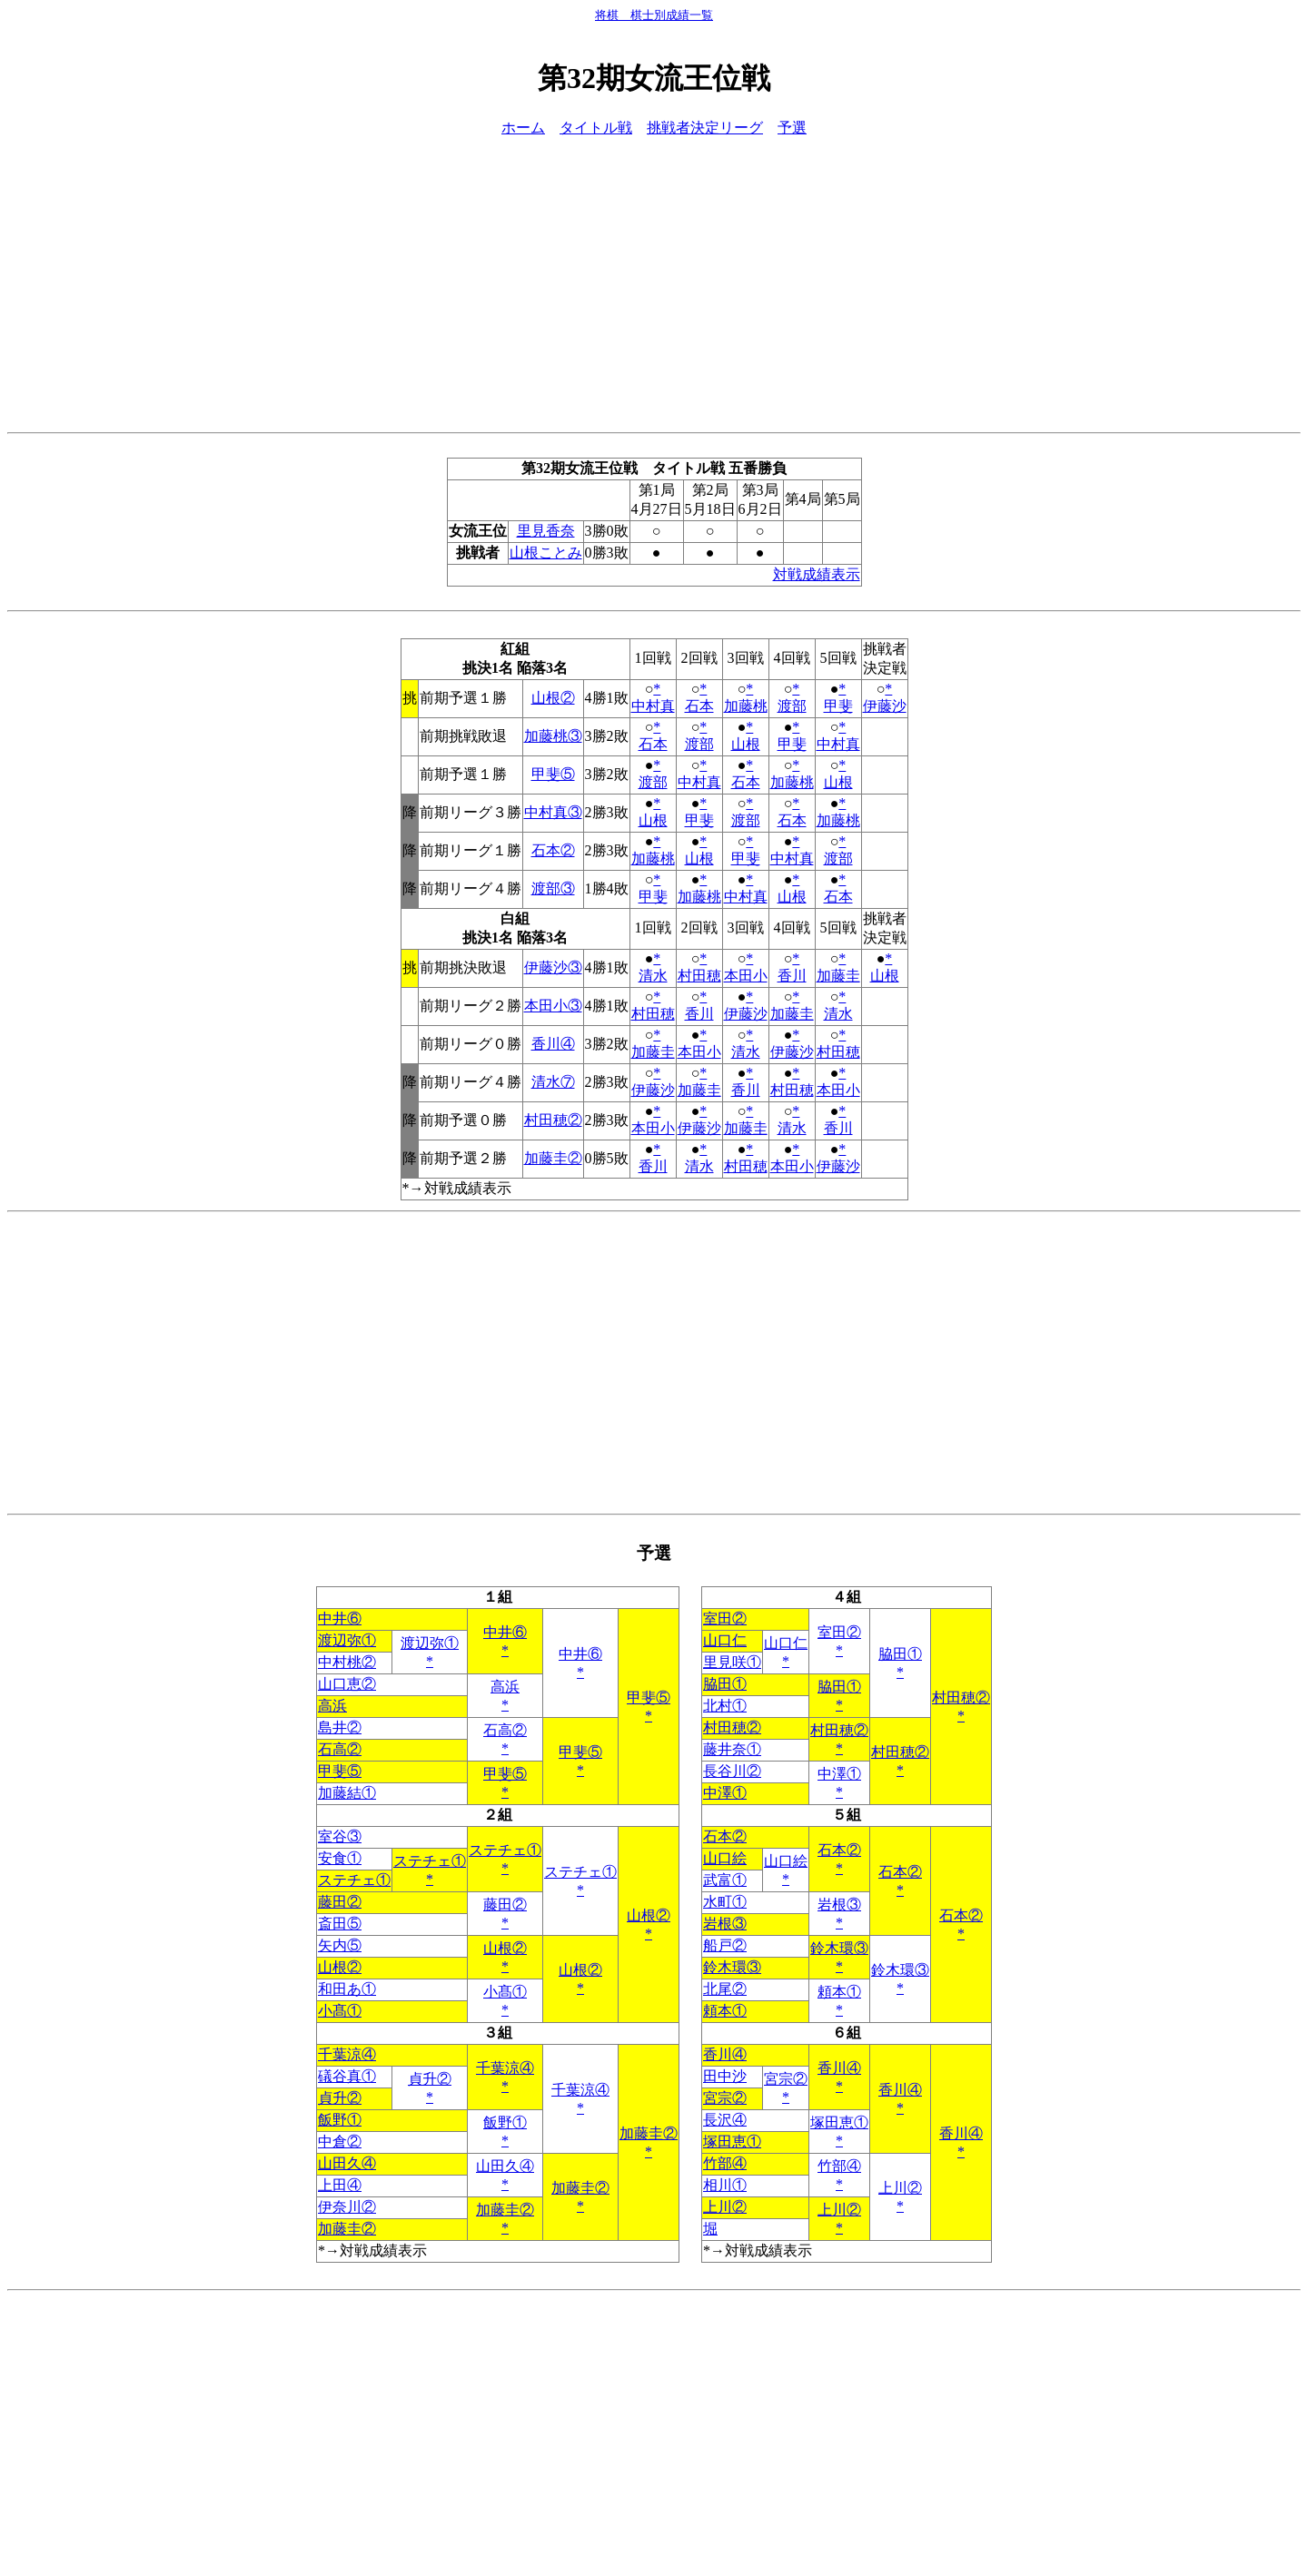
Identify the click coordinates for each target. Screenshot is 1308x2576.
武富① (725, 1880)
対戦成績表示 (816, 574)
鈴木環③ (839, 1948)
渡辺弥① (347, 1640)
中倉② (340, 2141)
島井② (340, 1727)
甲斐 (838, 706)
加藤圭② (553, 1158)
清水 (653, 975)
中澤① (839, 1773)
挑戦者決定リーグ (705, 127)
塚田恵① (839, 2122)
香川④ (553, 1043)
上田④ (340, 2185)
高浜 (505, 1686)
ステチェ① (505, 1850)
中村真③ (553, 812)
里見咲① (732, 1662)
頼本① (839, 1991)
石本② (553, 850)
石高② (505, 1730)
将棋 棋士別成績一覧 (654, 15)
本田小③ (553, 1005)
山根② (553, 698)
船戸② (725, 1945)
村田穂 (699, 975)
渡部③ (553, 888)
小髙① (505, 1991)
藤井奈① (732, 1749)
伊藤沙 (885, 706)
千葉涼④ (347, 2054)
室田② (725, 1618)
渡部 (792, 706)
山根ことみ (546, 552)
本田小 (746, 975)
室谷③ (340, 1836)
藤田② (340, 1902)
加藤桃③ (553, 736)
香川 (792, 975)
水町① (725, 1902)
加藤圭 (838, 975)
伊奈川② (347, 2207)
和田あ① (347, 1989)
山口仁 (725, 1640)
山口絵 (725, 1858)
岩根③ (839, 1904)
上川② (900, 2188)
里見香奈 (546, 530)
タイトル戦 (596, 127)
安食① (340, 1858)
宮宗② (786, 2079)
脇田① (900, 1654)
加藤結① (347, 1793)
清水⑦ (553, 1082)
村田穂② (553, 1120)
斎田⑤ (340, 1923)
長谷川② (732, 1771)
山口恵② (347, 1684)
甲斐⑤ (553, 774)
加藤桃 (746, 706)
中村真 (653, 706)
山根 (745, 744)
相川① (725, 2185)
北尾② (725, 1989)
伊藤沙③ (553, 967)
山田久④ (347, 2163)
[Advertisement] (654, 281)
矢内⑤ (340, 1945)
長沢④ (725, 2119)
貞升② (429, 2079)
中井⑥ (340, 1618)
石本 (699, 706)
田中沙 (725, 2076)
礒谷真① (347, 2076)
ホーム (523, 127)
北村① (725, 1705)
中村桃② (347, 1662)
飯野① (340, 2119)
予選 (792, 127)
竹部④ (725, 2163)
